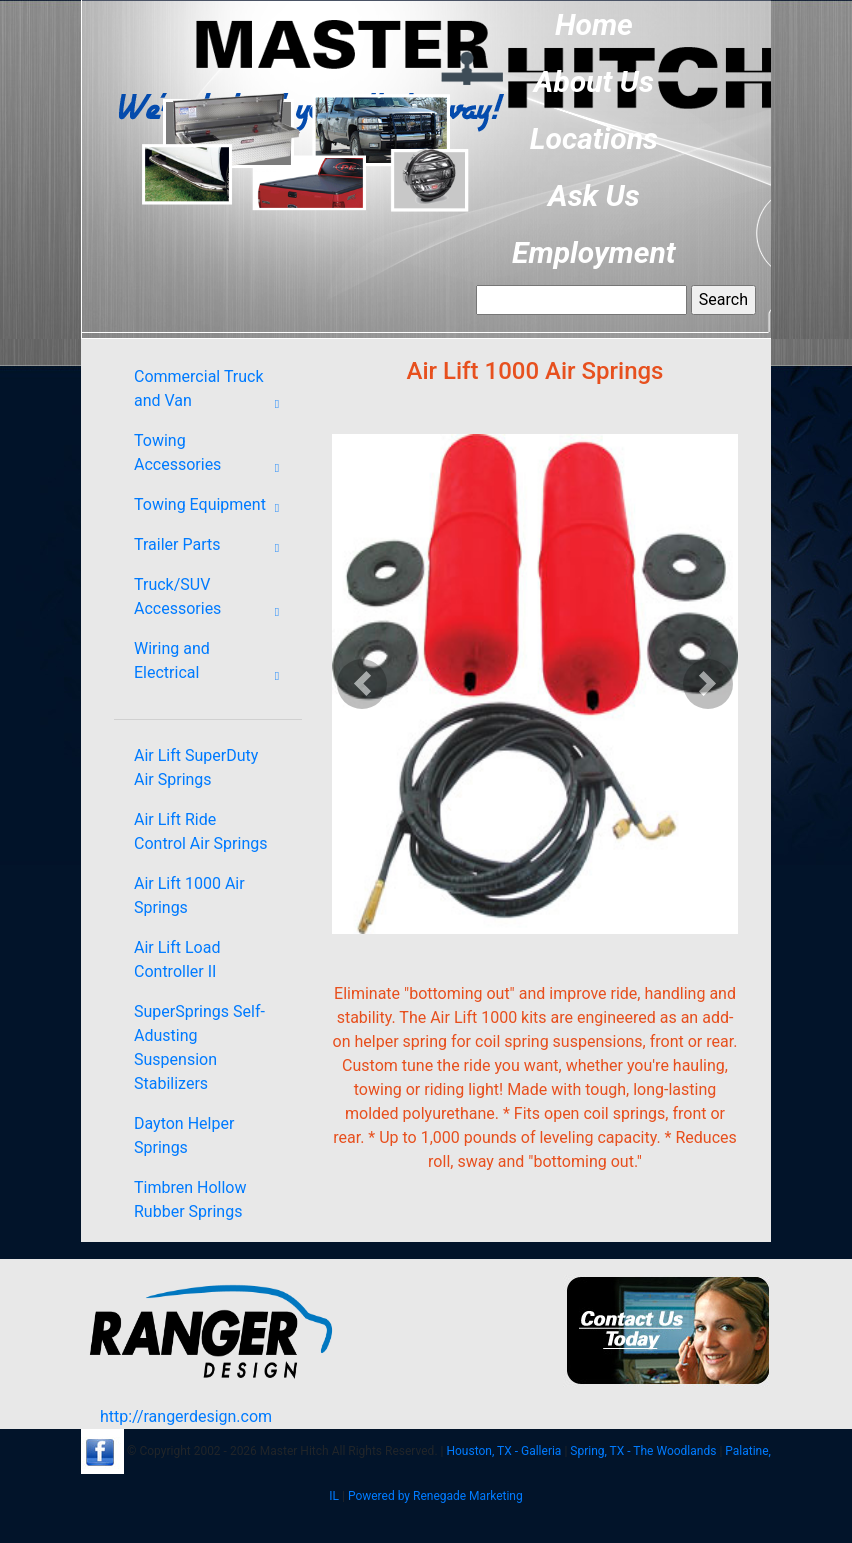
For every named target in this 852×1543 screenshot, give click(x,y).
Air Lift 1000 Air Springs (189, 895)
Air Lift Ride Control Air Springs (200, 831)
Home (594, 24)
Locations (594, 138)
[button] (362, 684)
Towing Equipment (213, 508)
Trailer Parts (213, 548)
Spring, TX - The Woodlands (643, 1451)
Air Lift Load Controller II (177, 959)
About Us (594, 81)
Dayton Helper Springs (184, 1135)
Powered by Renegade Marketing (435, 1496)
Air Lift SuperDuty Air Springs (196, 767)
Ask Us (594, 195)
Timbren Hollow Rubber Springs (190, 1199)
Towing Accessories (213, 457)
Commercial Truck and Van (213, 393)
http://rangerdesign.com (186, 1416)
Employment (594, 252)
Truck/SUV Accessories (213, 601)
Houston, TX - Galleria (503, 1451)
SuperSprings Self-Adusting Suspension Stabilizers (199, 1047)
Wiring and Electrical (213, 665)
